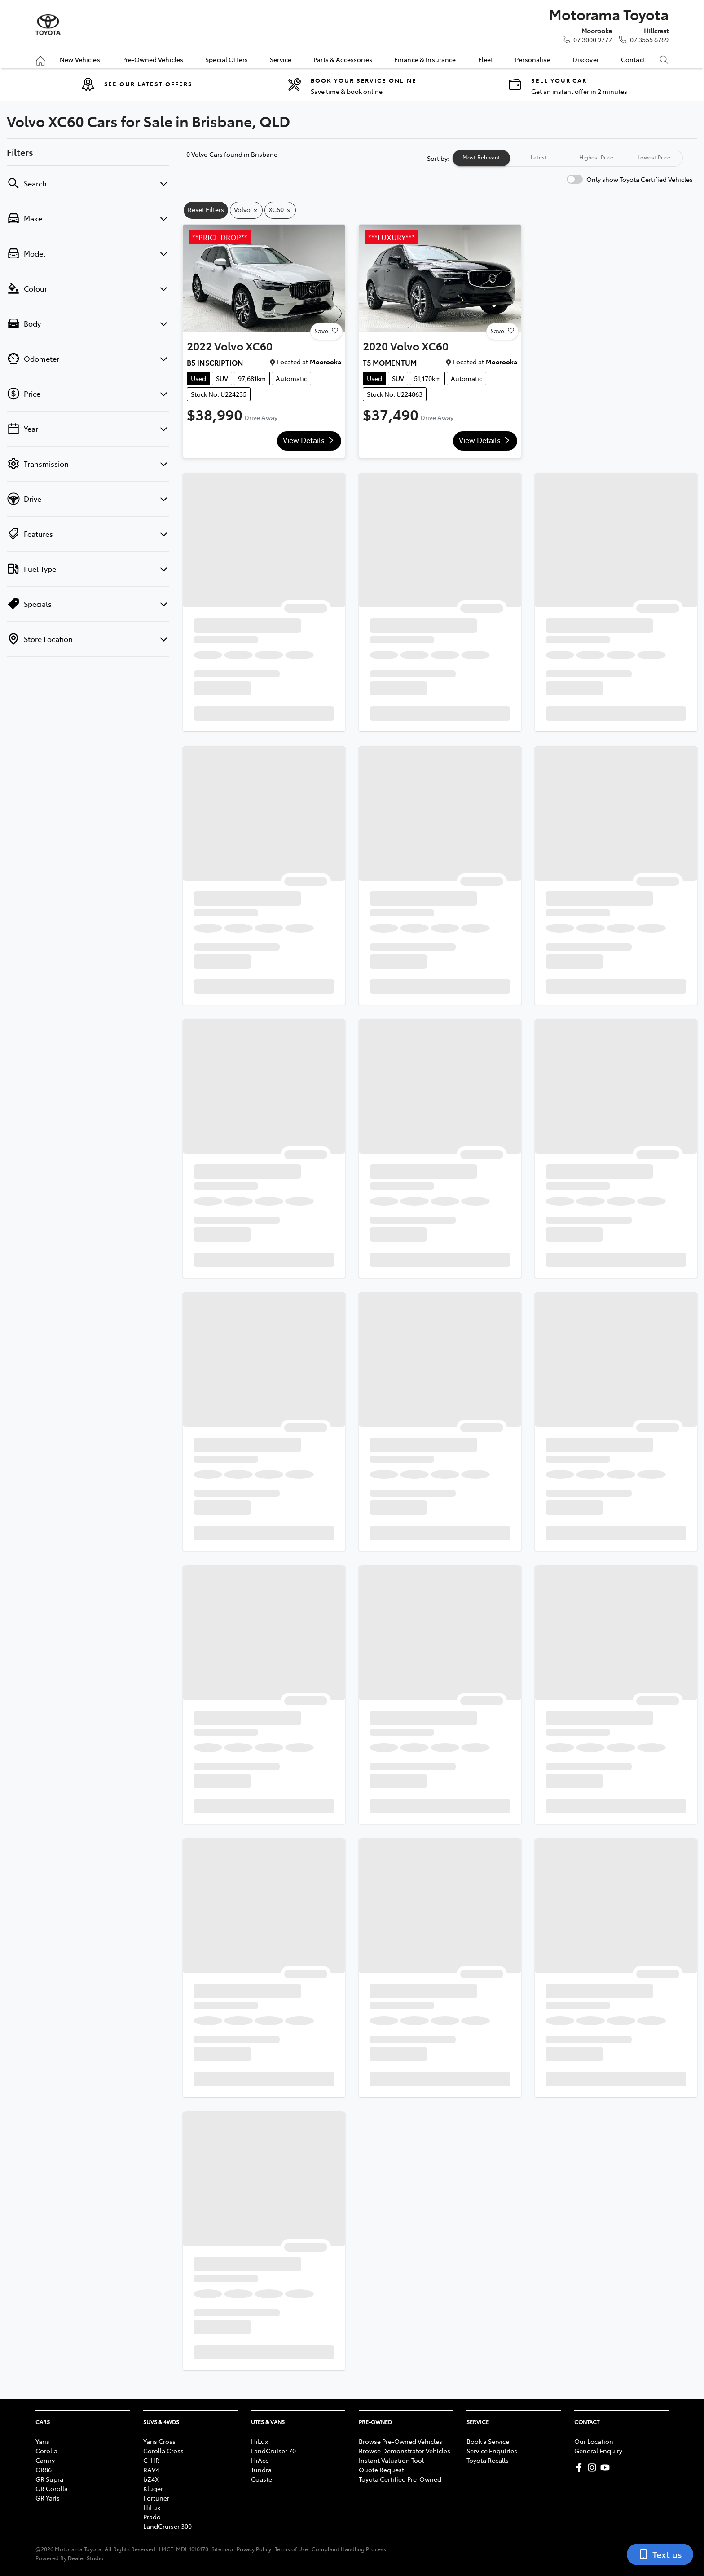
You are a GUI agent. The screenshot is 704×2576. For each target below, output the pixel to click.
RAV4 (151, 2469)
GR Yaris (47, 2497)
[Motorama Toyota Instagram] (593, 2467)
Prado (152, 2516)
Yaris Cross (159, 2441)
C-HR (151, 2460)
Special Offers (226, 59)
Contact (633, 59)
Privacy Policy (254, 2549)
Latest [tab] (539, 157)
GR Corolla (51, 2488)
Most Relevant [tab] (481, 157)
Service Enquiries (491, 2450)
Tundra (261, 2469)
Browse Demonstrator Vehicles (404, 2450)
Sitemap (222, 2549)
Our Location (593, 2441)
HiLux (151, 2507)
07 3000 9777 (592, 39)
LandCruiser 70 (273, 2450)
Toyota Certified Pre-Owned (400, 2478)
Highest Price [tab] (596, 157)
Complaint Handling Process (349, 2549)
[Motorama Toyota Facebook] (580, 2467)
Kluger (153, 2488)
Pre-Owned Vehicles (153, 59)
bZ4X (151, 2478)
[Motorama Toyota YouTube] (606, 2467)
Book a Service (487, 2441)
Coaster (262, 2478)
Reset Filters (206, 209)
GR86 (43, 2469)
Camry (45, 2460)
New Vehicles (80, 59)
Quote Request (381, 2469)
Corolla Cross (163, 2450)
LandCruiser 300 (167, 2526)
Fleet (485, 59)
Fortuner (156, 2497)
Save (326, 330)
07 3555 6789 (649, 39)
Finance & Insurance (425, 59)
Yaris (42, 2441)
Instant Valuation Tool (391, 2460)
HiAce (260, 2460)
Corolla (46, 2450)
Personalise (532, 59)
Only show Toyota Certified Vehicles (639, 179)
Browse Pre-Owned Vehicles (400, 2441)
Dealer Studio (86, 2558)
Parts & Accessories (342, 59)
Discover (585, 59)
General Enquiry (598, 2450)
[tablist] (567, 158)
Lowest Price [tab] (654, 157)
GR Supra (49, 2478)
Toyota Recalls (487, 2460)
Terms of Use (291, 2549)
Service (280, 59)
